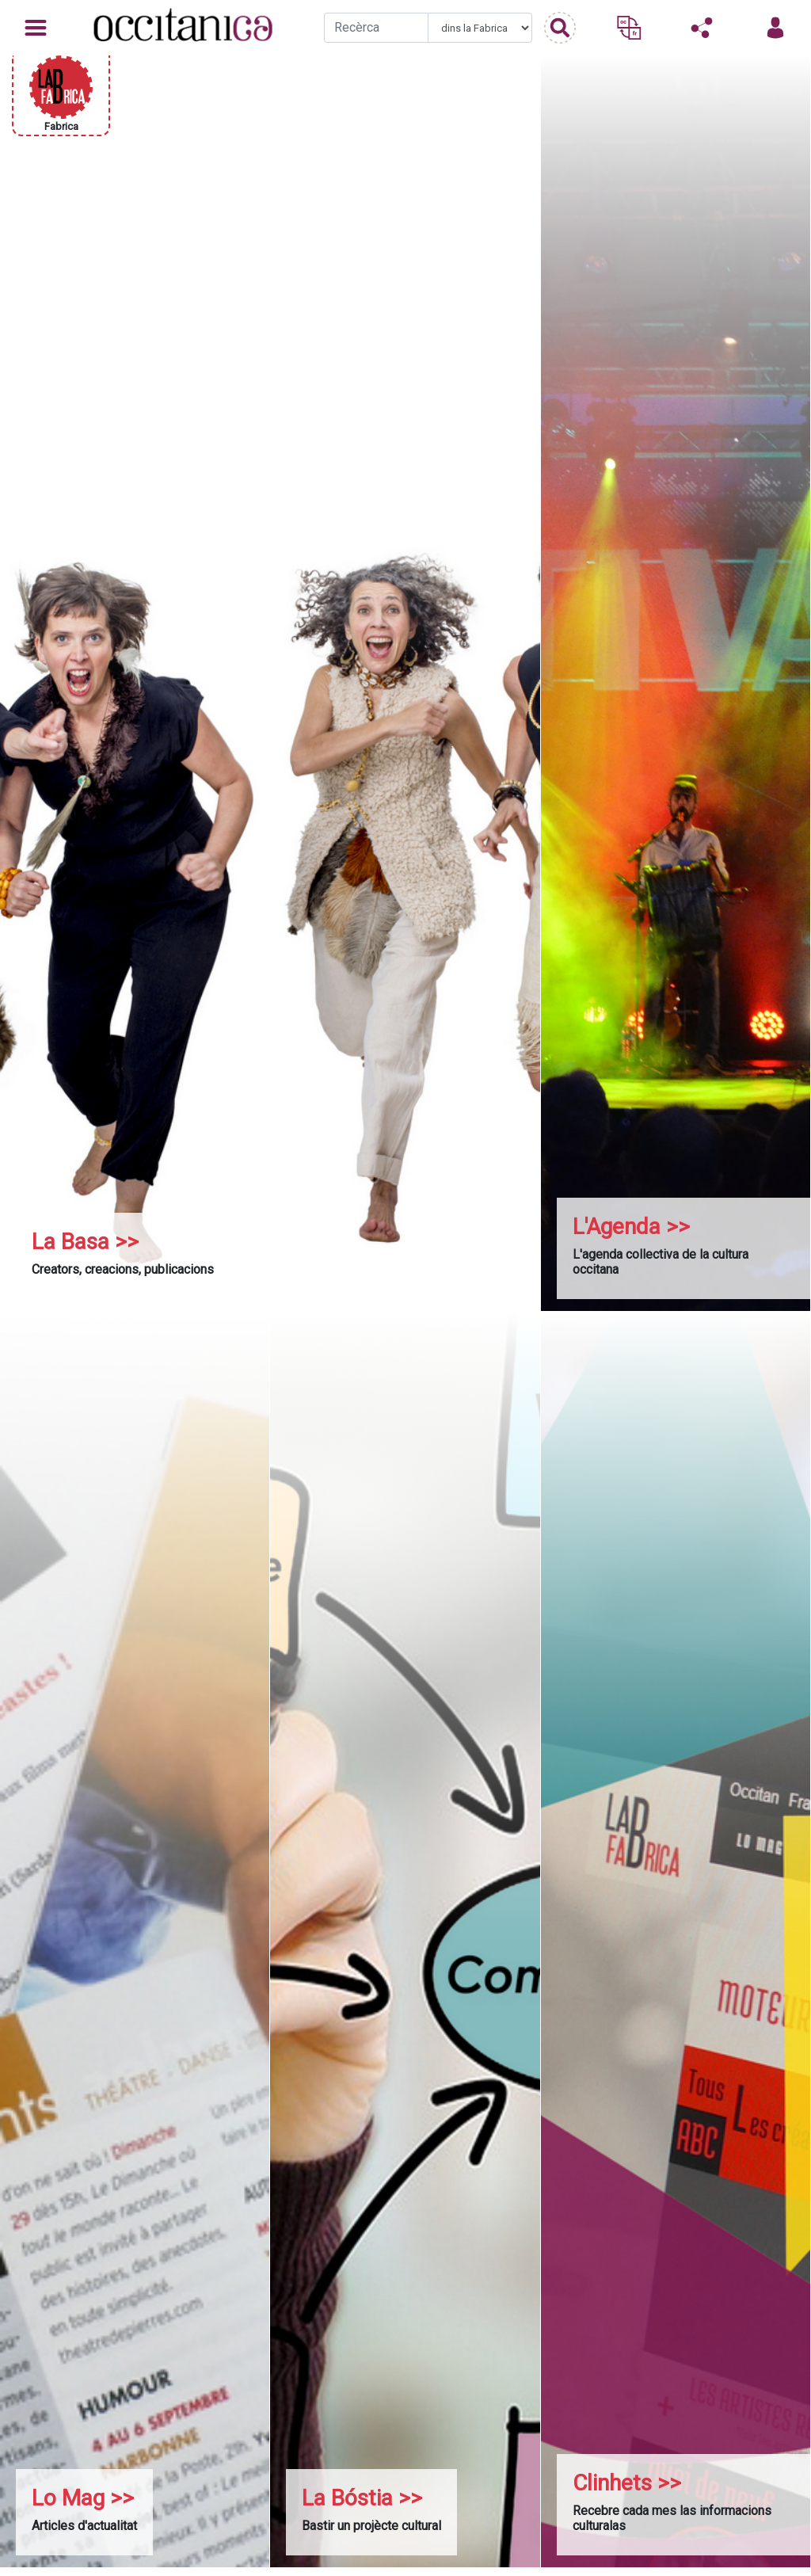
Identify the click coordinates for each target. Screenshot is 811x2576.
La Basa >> (85, 1242)
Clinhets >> (627, 2483)
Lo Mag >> (83, 2498)
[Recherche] (376, 28)
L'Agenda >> (631, 1227)
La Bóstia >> (362, 2498)
